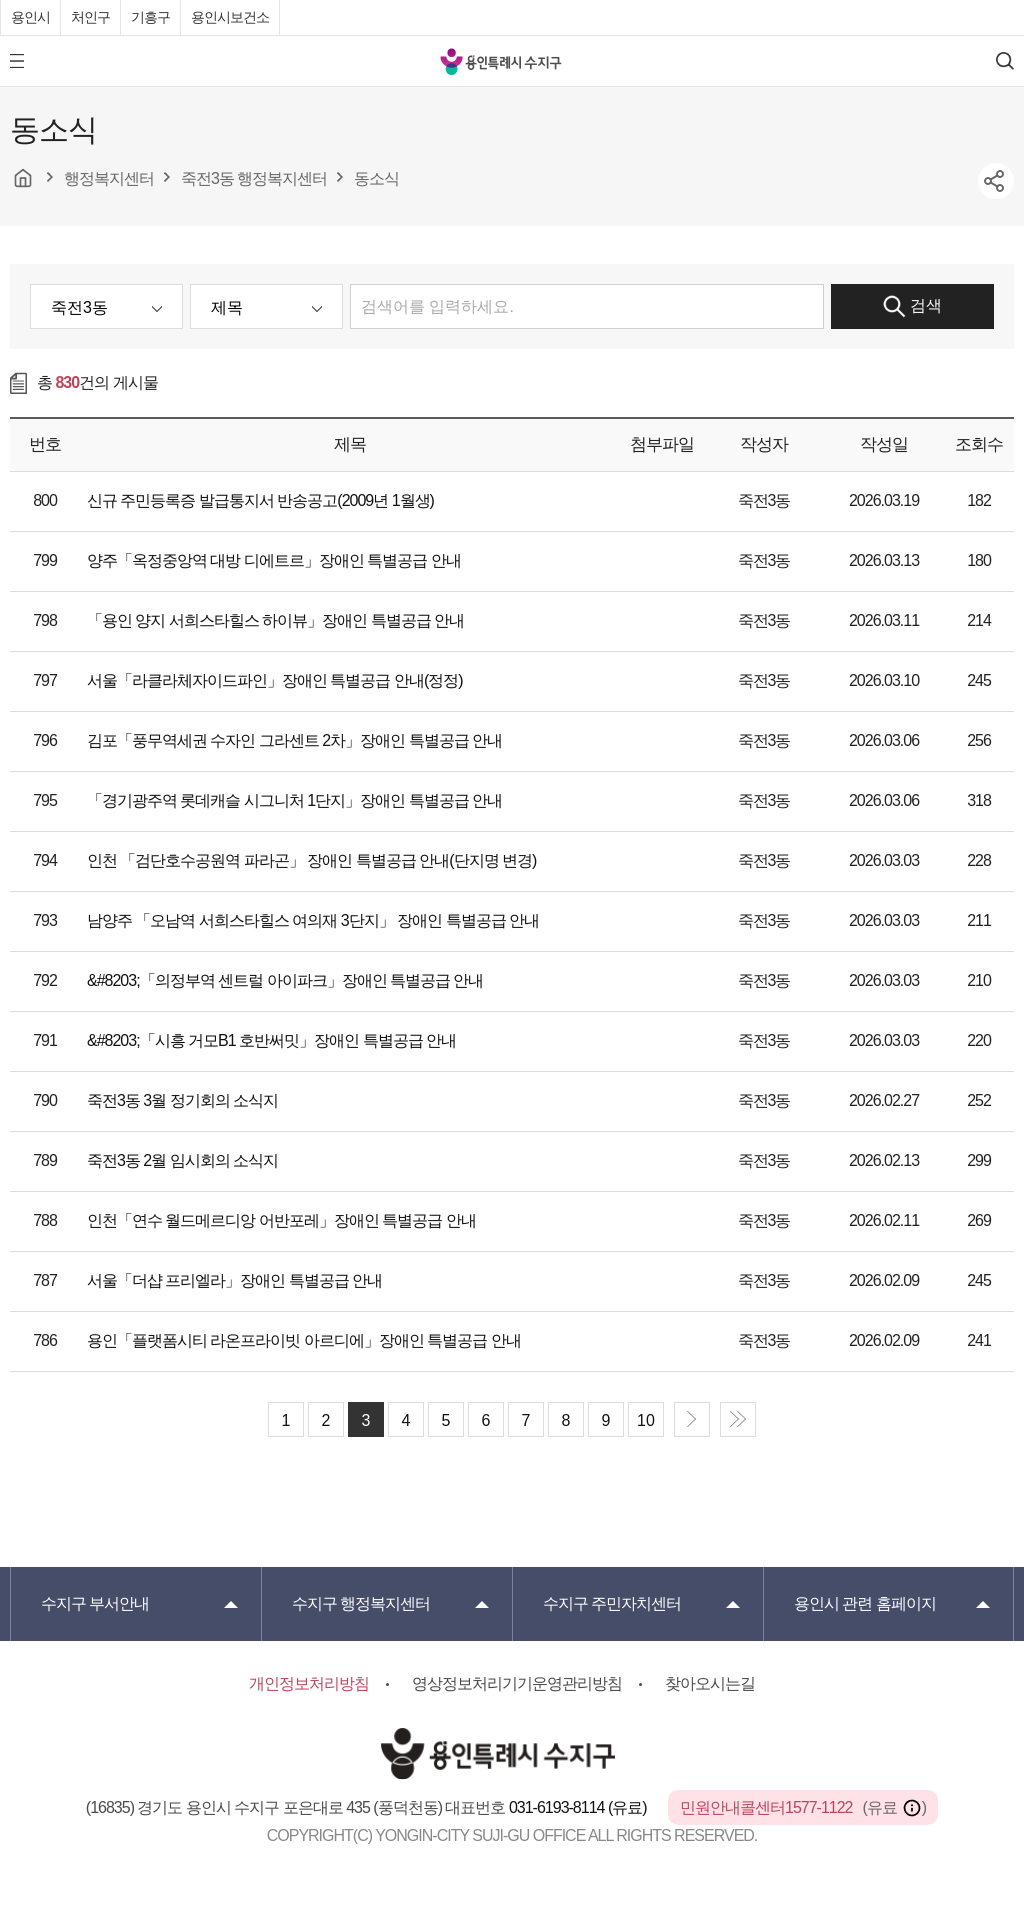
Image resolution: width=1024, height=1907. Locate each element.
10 (646, 1420)
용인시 (30, 17)
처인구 (90, 17)
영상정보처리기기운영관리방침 (517, 1683)
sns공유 (996, 181)
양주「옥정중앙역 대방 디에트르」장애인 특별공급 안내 (274, 560)
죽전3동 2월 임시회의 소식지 (182, 1160)
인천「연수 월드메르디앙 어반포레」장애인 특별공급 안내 (281, 1220)
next (692, 1419)
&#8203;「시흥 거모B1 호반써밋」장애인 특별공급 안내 (271, 1040)
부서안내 (95, 1603)
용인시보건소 (230, 17)
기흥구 (150, 17)
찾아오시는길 (710, 1683)
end (738, 1419)
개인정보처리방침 (309, 1683)
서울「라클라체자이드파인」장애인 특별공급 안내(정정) (275, 680)
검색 (912, 306)
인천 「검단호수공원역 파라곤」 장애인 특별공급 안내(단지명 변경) (311, 860)
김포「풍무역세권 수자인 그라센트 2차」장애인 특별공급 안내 (294, 740)
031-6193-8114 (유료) (579, 1807)
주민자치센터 (612, 1603)
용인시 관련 (865, 1603)
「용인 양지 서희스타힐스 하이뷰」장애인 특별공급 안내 (275, 620)
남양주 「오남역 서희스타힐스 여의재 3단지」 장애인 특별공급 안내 (313, 920)
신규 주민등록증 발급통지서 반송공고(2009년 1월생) (260, 500)
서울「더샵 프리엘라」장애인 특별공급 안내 (234, 1280)
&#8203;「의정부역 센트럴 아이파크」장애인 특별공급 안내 (285, 980)
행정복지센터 (361, 1603)
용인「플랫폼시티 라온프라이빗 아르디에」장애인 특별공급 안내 (304, 1340)
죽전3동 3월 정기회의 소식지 (182, 1100)
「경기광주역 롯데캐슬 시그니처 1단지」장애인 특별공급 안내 (294, 800)
